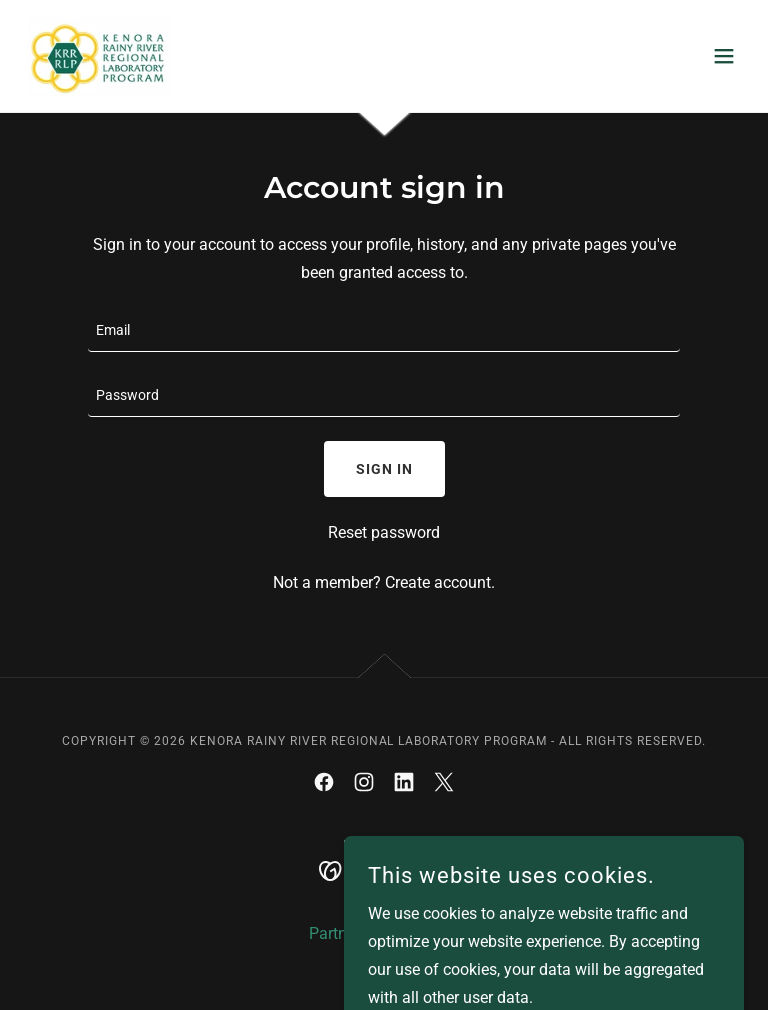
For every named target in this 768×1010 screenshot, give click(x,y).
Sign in (384, 469)
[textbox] (384, 331)
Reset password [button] (384, 532)
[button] (724, 56)
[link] (97, 56)
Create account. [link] (440, 582)
